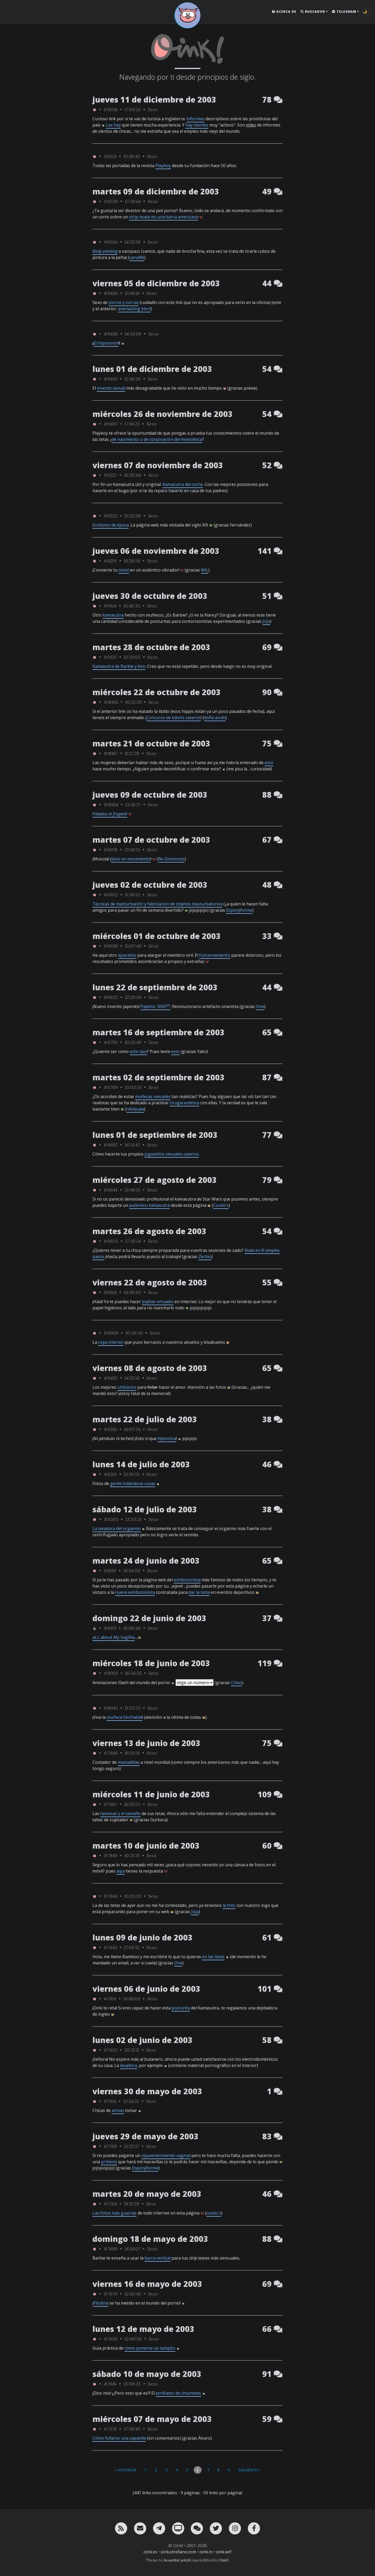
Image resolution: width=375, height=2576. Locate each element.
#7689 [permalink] (110, 2249)
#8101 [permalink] (110, 1628)
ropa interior (110, 1342)
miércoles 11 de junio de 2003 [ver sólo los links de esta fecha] (151, 1794)
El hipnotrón (106, 343)
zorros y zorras (124, 302)
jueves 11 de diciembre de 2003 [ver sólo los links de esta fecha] (154, 99)
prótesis (109, 2162)
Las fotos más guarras (114, 2213)
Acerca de (284, 11)
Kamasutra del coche (182, 484)
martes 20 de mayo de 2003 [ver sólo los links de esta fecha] (146, 2194)
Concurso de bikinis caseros (173, 717)
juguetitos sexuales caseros (172, 1154)
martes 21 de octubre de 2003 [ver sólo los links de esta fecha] (151, 743)
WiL (204, 570)
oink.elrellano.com (178, 2552)
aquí (120, 1871)
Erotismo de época (110, 525)
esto (269, 762)
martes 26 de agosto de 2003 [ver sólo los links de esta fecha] (149, 1231)
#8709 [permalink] (111, 1087)
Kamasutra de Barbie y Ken (118, 666)
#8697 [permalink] (110, 1145)
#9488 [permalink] (111, 293)
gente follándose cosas (132, 1483)
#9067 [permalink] (111, 753)
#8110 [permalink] (110, 1570)
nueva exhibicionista (135, 1592)
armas (118, 2110)
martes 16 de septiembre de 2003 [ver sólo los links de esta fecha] (158, 1032)
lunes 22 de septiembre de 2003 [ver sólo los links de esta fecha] (154, 987)
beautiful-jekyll (177, 2560)
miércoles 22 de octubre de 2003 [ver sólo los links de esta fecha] (156, 692)
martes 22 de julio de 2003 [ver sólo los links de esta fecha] (144, 1419)
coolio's (213, 2213)
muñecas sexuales (153, 1096)
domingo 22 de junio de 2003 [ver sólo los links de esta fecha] (149, 1618)
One (260, 1006)
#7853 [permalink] (110, 2050)
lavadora (128, 2065)
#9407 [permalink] (110, 424)
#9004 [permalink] (111, 805)
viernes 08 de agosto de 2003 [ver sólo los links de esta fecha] (149, 1368)
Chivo (236, 1682)
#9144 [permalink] (110, 606)
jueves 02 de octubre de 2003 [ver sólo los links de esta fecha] (149, 884)
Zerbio (204, 1256)
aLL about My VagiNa (113, 1637)
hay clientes (196, 125)
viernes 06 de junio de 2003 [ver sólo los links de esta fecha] (146, 1988)
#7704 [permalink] (110, 2204)
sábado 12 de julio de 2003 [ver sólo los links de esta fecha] (144, 1509)
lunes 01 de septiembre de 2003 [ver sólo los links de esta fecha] (154, 1135)
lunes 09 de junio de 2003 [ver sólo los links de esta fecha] (142, 1937)
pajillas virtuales (157, 1301)
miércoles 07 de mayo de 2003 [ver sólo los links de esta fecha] (152, 2419)
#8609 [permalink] (111, 1333)
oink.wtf (224, 2552)
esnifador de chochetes (178, 2393)
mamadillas (129, 1762)
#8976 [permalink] (110, 850)
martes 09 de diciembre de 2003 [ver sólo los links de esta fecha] (155, 191)
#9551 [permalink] (110, 156)
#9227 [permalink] (110, 475)
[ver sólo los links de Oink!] (94, 109)
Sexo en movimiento (131, 859)
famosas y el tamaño (120, 1813)
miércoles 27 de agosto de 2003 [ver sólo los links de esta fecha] (154, 1180)
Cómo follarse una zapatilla (119, 2438)
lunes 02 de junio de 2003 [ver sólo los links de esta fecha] (142, 2040)
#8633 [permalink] (111, 1241)
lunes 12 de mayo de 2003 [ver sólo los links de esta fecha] (143, 2329)
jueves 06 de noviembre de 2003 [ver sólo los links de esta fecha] (155, 551)
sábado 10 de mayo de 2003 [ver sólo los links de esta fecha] (146, 2374)
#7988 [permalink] (110, 1753)
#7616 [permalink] (110, 2384)
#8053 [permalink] (111, 1673)
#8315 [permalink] (110, 1474)
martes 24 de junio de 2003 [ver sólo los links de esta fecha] (145, 1560)
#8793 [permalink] (110, 1042)
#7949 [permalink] (110, 1855)
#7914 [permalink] (110, 1999)
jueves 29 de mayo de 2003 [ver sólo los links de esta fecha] (145, 2136)
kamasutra (113, 615)
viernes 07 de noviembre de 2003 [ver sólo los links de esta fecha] (157, 465)
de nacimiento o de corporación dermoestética (157, 439)
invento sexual (111, 388)
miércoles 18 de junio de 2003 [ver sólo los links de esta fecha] (151, 1663)
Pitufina (100, 2303)
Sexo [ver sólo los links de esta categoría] (153, 109)
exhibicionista (187, 1580)
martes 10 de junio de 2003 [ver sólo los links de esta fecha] (145, 1845)
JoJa (266, 621)
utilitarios (126, 1387)
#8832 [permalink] (111, 997)
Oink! (223, 2560)
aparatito (127, 955)
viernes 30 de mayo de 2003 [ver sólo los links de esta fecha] (147, 2091)
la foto (229, 1905)
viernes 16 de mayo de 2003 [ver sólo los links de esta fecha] (147, 2284)
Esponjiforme (239, 910)
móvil (123, 570)
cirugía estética (184, 1103)
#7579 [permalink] (110, 2429)
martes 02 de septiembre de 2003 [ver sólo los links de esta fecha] (158, 1077)
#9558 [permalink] (110, 109)
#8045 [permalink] (111, 1708)
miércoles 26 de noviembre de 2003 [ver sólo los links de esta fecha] (162, 414)
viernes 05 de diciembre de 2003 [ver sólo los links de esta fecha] (156, 283)
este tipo (138, 1051)
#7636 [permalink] (110, 2339)
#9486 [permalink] (111, 334)
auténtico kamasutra (149, 1205)
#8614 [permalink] (110, 1292)
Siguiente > (249, 2469)
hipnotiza (167, 1438)
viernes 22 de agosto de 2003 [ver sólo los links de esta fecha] (149, 1282)
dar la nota (199, 1592)
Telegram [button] (344, 11)
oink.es (150, 2552)
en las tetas (213, 1956)
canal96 (136, 257)
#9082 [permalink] (111, 702)
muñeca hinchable (124, 1717)
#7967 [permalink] (110, 1804)
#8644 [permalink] (110, 1190)
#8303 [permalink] (111, 1519)
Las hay (113, 125)
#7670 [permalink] (110, 2294)
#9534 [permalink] (110, 242)
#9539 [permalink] (111, 201)
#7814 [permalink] (110, 2101)
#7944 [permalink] (110, 1947)
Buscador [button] (313, 11)
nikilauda (135, 1109)
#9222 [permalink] (110, 516)
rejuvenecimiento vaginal (165, 2155)
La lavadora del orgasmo (116, 1528)
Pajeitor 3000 (155, 1006)
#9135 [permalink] (110, 657)
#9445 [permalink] (110, 379)
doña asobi (215, 717)
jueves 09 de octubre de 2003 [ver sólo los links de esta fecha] (149, 794)
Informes (195, 119)
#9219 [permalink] (110, 561)
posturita (181, 2008)
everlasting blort (134, 309)
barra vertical (158, 2258)
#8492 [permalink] (110, 1378)
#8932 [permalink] (111, 895)
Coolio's (221, 1205)
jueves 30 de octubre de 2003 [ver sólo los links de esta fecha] (149, 596)
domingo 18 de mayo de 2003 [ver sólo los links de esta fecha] (150, 2239)
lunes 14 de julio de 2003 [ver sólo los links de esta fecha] (141, 1464)
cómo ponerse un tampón (149, 2348)
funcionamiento (214, 955)
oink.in (206, 2552)
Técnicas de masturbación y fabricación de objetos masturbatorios (157, 904)
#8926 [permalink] (111, 946)
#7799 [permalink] (110, 2146)
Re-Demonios (171, 859)
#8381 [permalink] (110, 1429)
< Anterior (125, 2469)
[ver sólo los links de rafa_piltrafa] (94, 1628)
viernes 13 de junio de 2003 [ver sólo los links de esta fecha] (146, 1743)
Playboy (163, 165)
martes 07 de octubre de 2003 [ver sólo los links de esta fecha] (151, 839)
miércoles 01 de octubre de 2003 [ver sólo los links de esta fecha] (156, 936)
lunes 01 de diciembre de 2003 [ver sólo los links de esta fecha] (152, 369)
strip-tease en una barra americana (163, 217)
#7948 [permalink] (110, 1896)
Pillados (109, 814)
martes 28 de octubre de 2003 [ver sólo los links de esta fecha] (151, 647)
